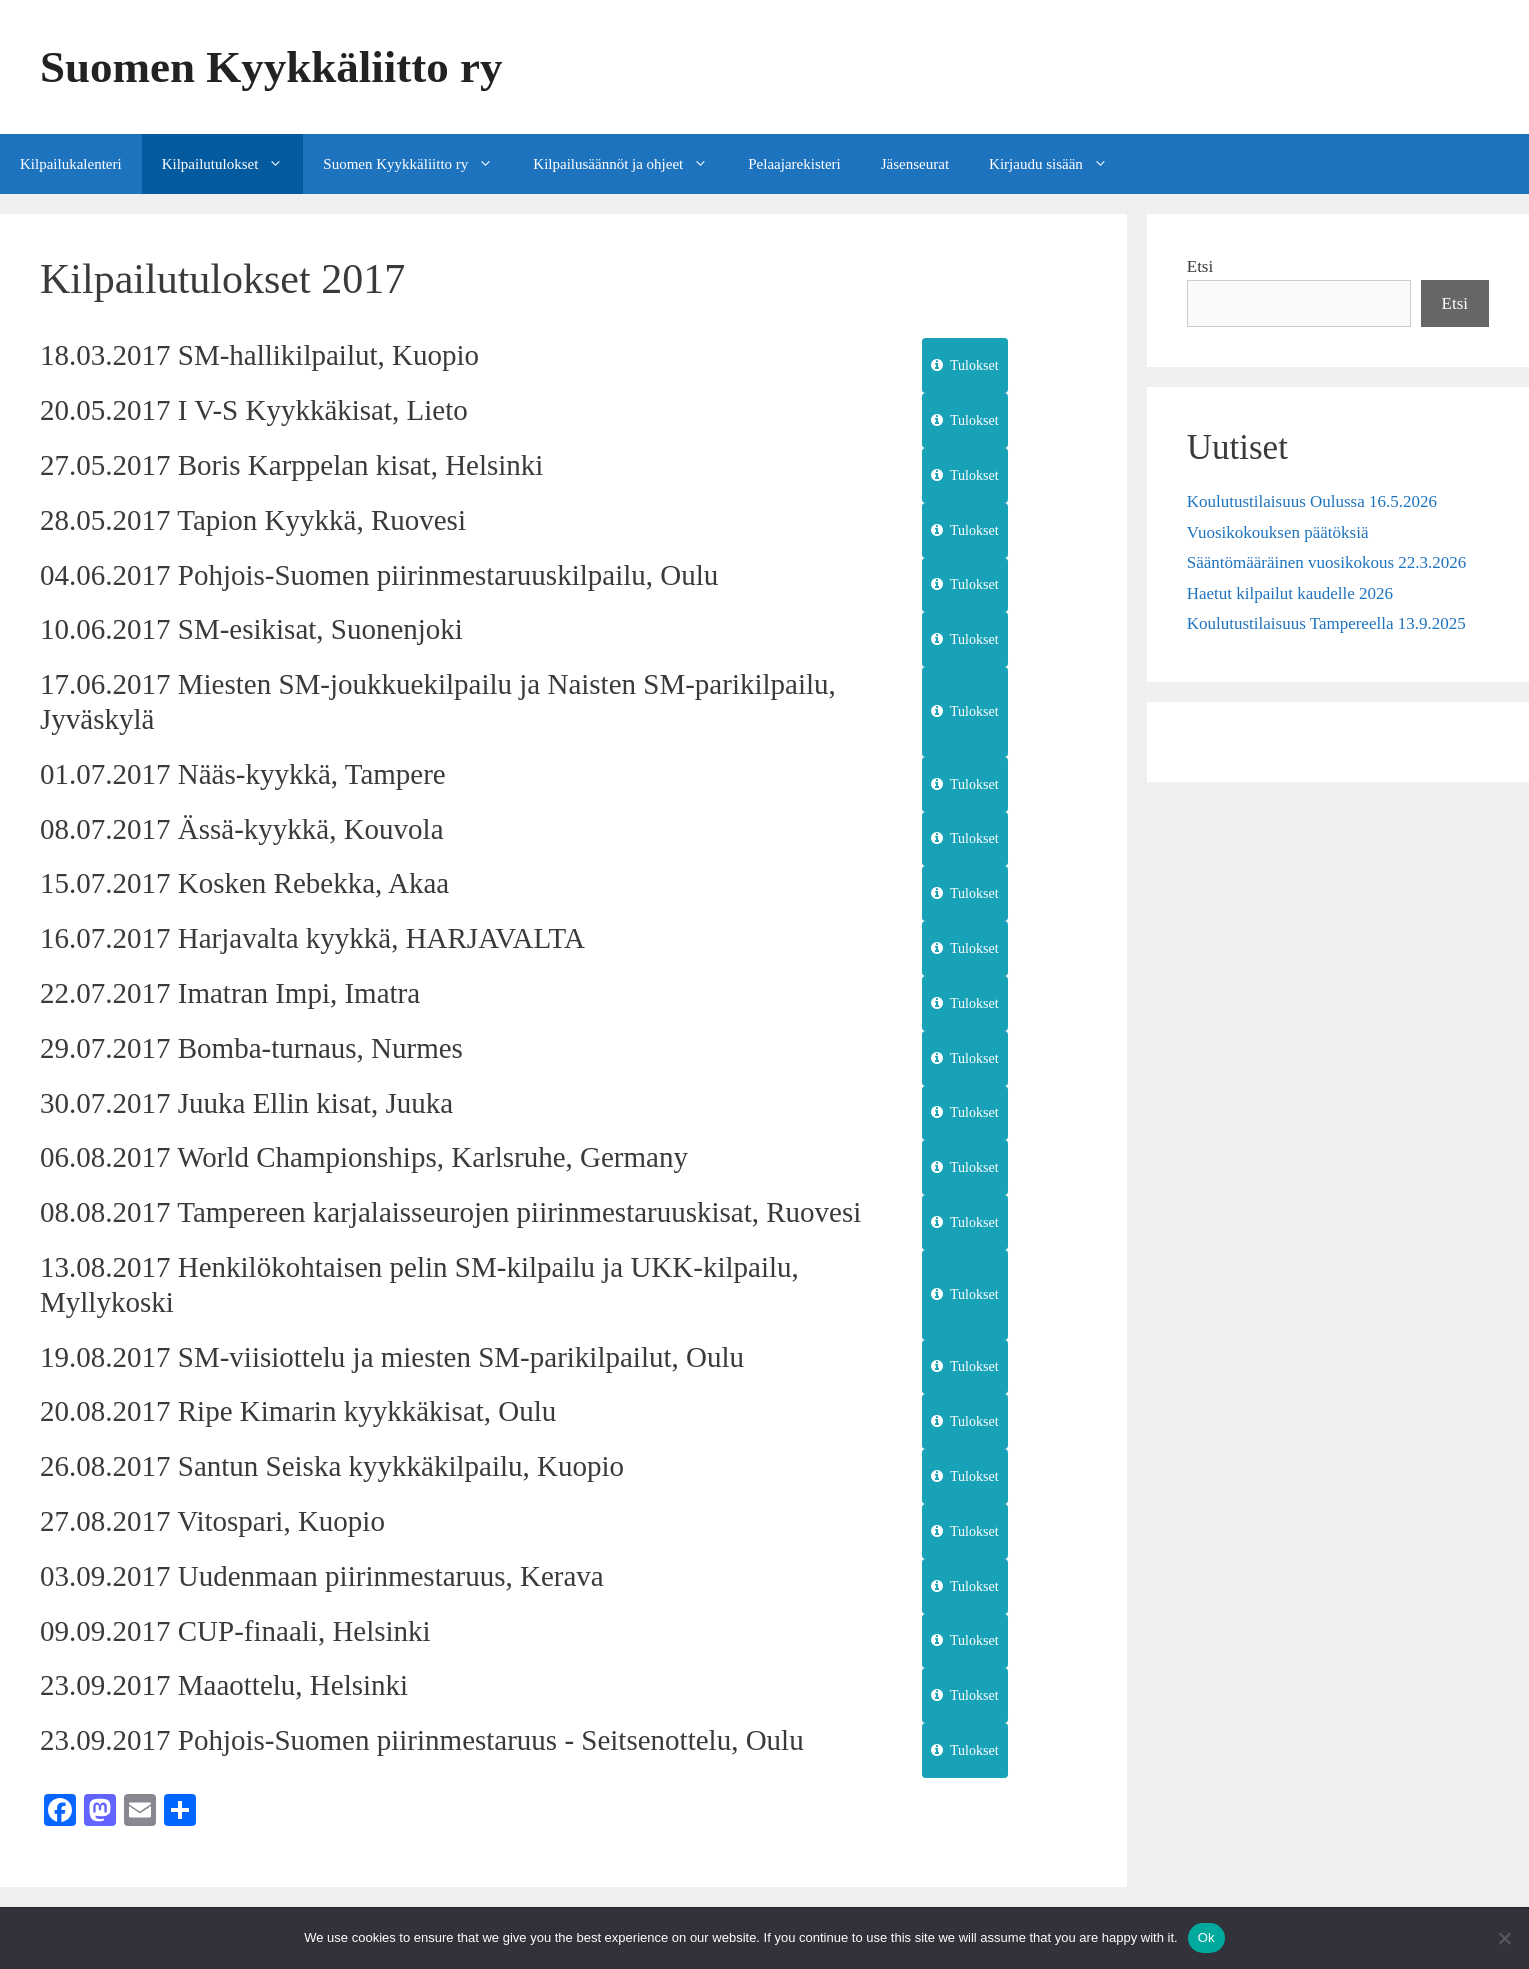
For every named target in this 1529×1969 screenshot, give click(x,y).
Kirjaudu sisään (1058, 164)
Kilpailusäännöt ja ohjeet (630, 164)
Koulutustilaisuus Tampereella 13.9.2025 (1326, 623)
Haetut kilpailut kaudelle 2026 (1290, 593)
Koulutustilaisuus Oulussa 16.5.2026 (1312, 501)
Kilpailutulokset (233, 164)
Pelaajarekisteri (794, 164)
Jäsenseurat (915, 164)
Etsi (1200, 266)
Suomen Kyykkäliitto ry (271, 67)
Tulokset (964, 365)
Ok (1206, 1937)
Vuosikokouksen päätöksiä (1278, 532)
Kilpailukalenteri (71, 164)
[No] (1504, 1938)
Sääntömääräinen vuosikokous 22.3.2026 (1327, 562)
